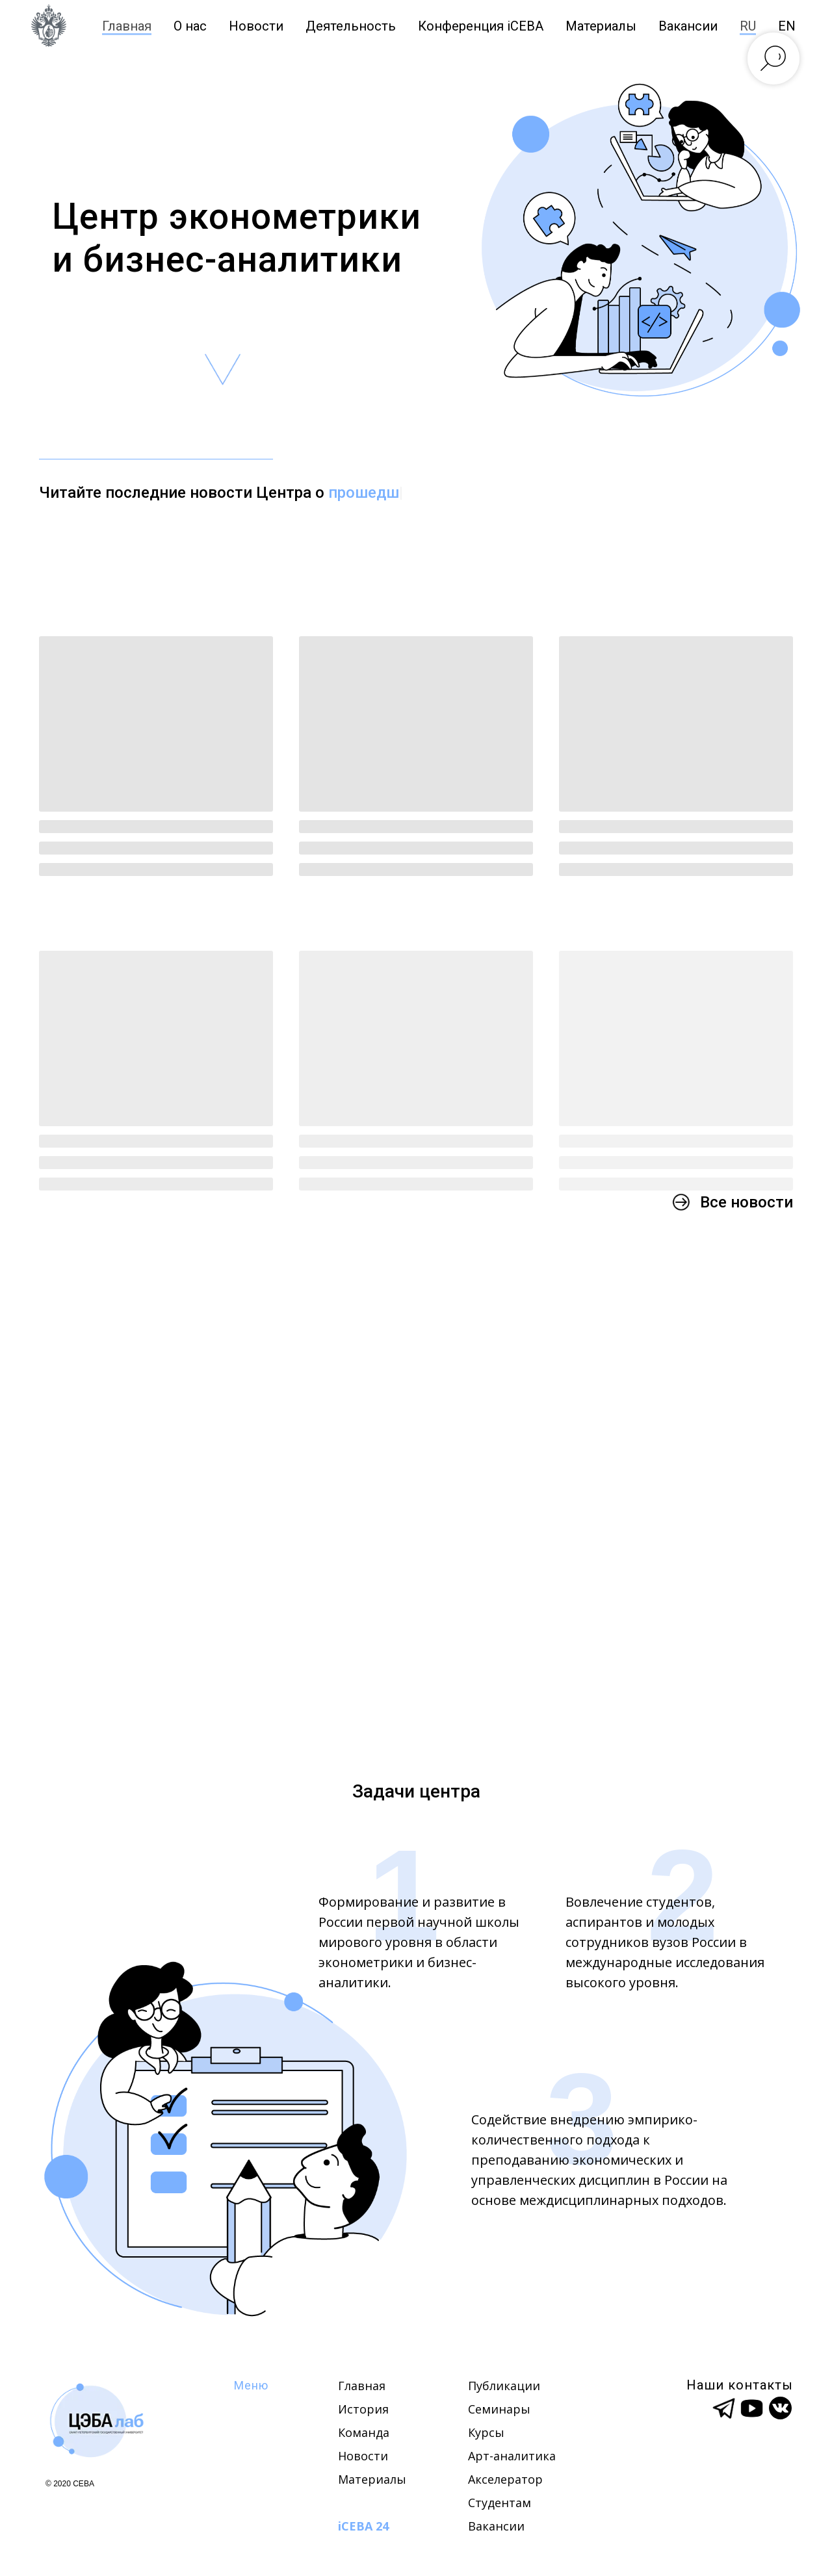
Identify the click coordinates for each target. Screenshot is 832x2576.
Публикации (504, 2385)
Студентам (499, 2502)
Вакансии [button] (688, 26)
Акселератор (505, 2479)
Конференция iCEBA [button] (480, 26)
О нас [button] (190, 26)
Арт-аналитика (512, 2456)
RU (748, 26)
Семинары (499, 2409)
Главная (126, 26)
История (363, 2409)
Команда (363, 2432)
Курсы (486, 2432)
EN (787, 26)
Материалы (601, 26)
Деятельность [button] (351, 26)
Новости (256, 26)
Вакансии (496, 2526)
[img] (97, 2420)
